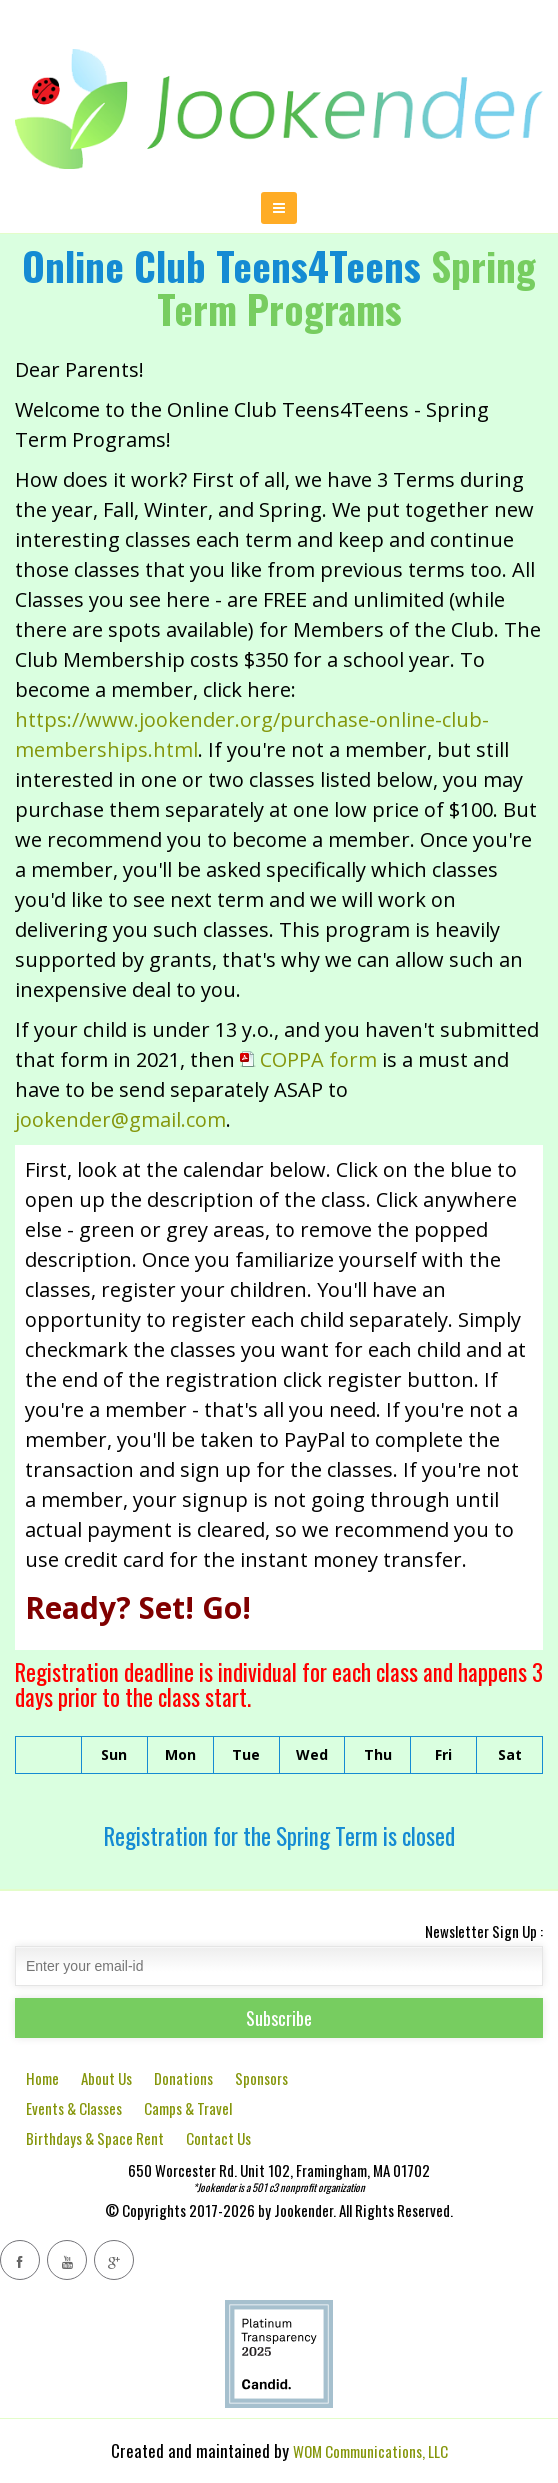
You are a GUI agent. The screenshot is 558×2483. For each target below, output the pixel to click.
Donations (183, 2078)
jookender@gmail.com (120, 1119)
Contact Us (218, 2138)
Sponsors (261, 2078)
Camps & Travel (188, 2108)
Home (42, 2078)
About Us (106, 2078)
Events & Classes (74, 2108)
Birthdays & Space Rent (95, 2138)
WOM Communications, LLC (370, 2451)
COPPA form (308, 1059)
